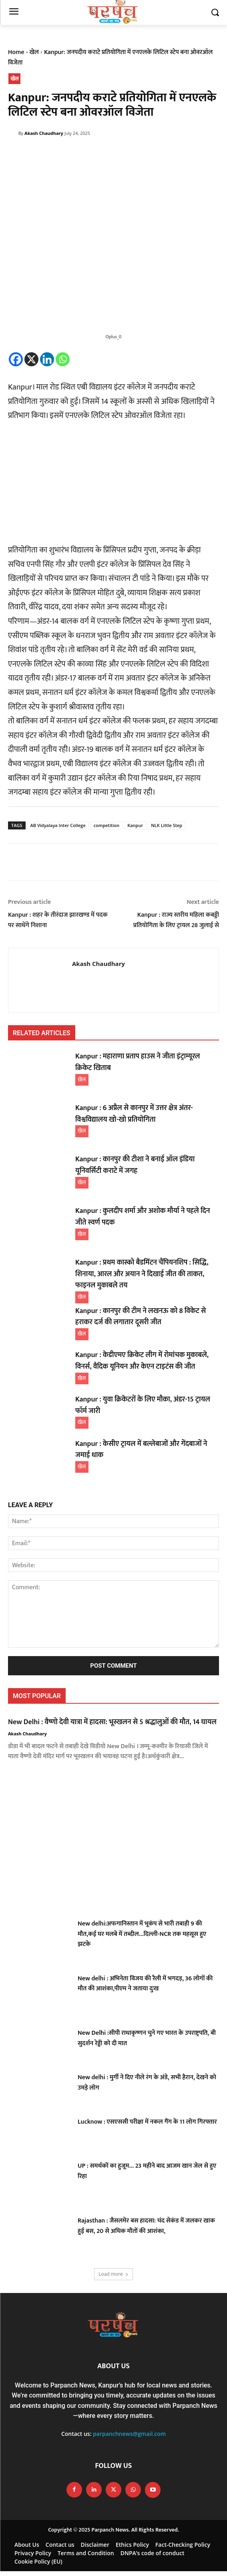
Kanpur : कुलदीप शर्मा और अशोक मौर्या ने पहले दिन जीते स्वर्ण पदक (142, 1217)
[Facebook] (16, 359)
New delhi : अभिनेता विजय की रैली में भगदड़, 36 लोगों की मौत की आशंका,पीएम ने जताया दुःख (145, 1983)
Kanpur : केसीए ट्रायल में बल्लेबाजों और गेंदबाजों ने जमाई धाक (141, 1450)
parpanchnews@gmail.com (129, 2433)
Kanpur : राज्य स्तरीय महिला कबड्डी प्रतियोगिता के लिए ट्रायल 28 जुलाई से (176, 920)
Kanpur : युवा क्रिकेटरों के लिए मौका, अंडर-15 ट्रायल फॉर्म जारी (142, 1405)
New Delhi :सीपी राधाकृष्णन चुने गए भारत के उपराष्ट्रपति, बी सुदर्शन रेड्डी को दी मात (147, 2038)
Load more (113, 2274)
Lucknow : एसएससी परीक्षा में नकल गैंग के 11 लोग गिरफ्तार (147, 2121)
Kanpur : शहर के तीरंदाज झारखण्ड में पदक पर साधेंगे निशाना (58, 920)
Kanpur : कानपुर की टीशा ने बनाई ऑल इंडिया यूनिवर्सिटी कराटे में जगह (135, 1165)
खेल (34, 52)
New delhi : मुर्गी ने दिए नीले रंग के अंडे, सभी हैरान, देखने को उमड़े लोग (147, 2082)
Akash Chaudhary (43, 133)
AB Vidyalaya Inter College (58, 825)
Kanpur (135, 825)
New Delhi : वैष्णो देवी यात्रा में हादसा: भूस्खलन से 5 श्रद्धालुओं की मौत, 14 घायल (112, 1722)
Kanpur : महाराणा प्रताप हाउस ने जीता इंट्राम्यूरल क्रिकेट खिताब (137, 1062)
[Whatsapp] (63, 359)
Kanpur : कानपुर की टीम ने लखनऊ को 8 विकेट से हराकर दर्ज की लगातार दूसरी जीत (140, 1317)
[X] (31, 359)
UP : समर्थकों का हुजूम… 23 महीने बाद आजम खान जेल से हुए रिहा (147, 2171)
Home (16, 52)
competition (106, 825)
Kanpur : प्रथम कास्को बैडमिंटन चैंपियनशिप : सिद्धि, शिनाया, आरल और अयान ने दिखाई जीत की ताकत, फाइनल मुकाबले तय (141, 1274)
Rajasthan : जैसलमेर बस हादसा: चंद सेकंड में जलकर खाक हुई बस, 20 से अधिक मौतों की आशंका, (146, 2226)
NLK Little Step (166, 825)
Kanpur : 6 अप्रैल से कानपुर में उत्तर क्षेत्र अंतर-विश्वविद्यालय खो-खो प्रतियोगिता (134, 1114)
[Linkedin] (47, 359)
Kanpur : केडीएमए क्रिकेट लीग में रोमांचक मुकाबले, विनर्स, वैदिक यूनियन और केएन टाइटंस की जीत (142, 1361)
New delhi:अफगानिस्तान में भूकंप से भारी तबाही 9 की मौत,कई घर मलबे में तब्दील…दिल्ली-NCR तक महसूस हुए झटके (142, 1934)
